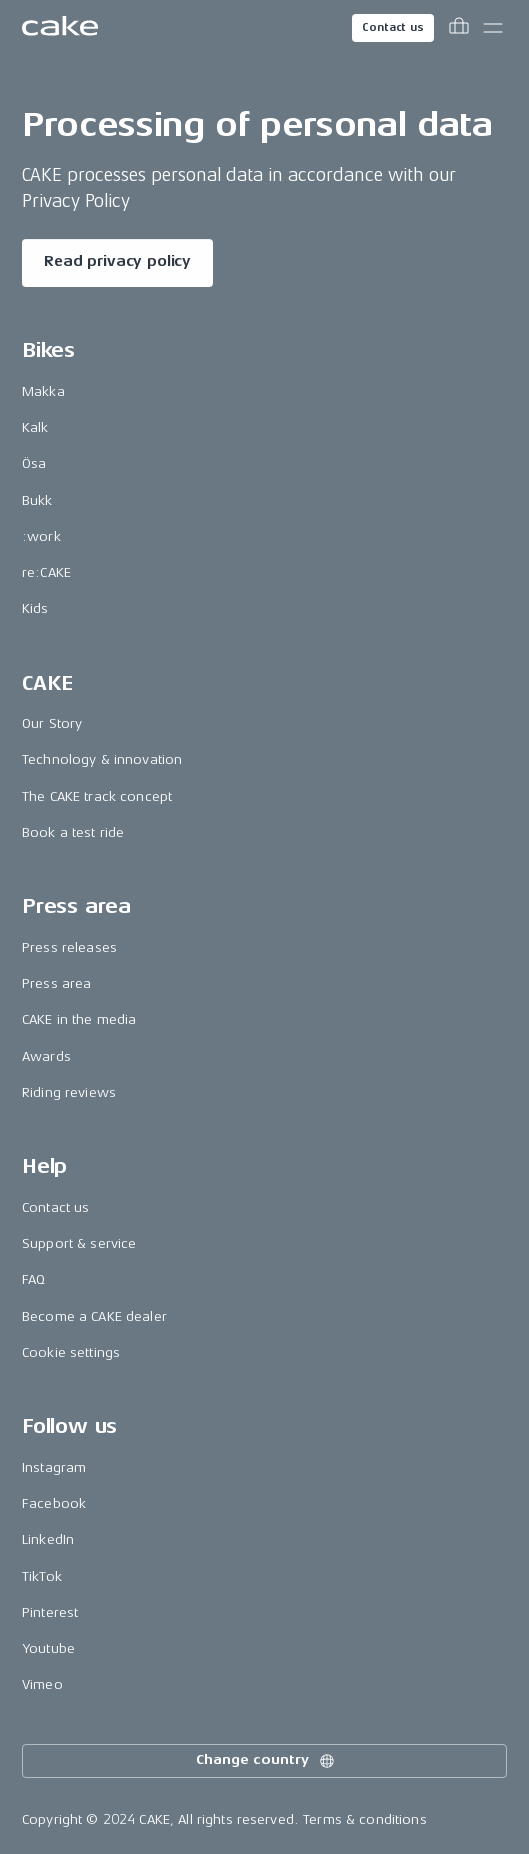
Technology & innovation (102, 759)
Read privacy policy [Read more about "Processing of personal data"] (117, 261)
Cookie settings (71, 1352)
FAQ (33, 1279)
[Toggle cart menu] (459, 28)
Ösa (34, 463)
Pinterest (50, 1612)
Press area (56, 983)
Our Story (52, 723)
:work (41, 536)
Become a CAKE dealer (94, 1316)
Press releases (69, 947)
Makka (43, 391)
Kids (35, 608)
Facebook (54, 1503)
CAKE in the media (79, 1019)
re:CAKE (46, 572)
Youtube (48, 1648)
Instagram (54, 1467)
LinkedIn (48, 1539)
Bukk (37, 500)
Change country (266, 1761)
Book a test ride (73, 832)
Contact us (393, 27)
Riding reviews (69, 1092)
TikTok (42, 1576)
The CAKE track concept (97, 796)
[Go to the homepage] (60, 28)
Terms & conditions (365, 1819)
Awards (46, 1056)
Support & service (79, 1243)
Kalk (35, 427)
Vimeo (42, 1684)
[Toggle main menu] (493, 28)
